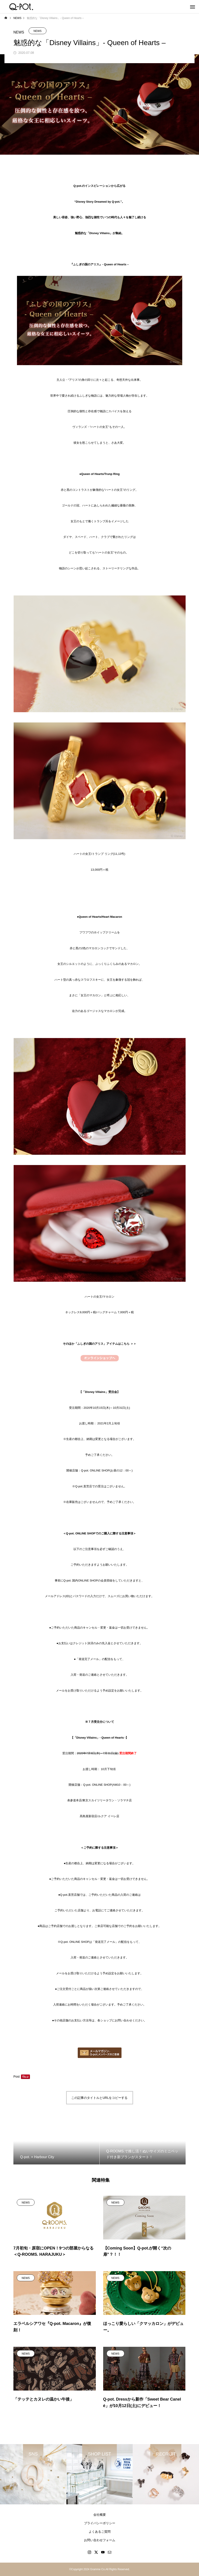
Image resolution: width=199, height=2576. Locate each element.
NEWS (38, 31)
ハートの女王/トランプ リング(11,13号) (99, 853)
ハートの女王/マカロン (100, 1296)
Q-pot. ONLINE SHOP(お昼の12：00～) (106, 1470)
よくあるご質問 (100, 2531)
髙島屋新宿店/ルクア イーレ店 (99, 1816)
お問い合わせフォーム (99, 2540)
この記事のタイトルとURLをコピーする (99, 2098)
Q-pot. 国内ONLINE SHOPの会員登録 (88, 1580)
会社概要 (99, 2514)
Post (16, 2076)
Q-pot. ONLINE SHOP (97, 1784)
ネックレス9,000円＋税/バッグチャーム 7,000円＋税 (99, 1312)
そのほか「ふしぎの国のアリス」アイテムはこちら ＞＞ (99, 1343)
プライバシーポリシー (99, 2523)
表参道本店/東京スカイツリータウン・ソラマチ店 (99, 1800)
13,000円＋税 (99, 869)
